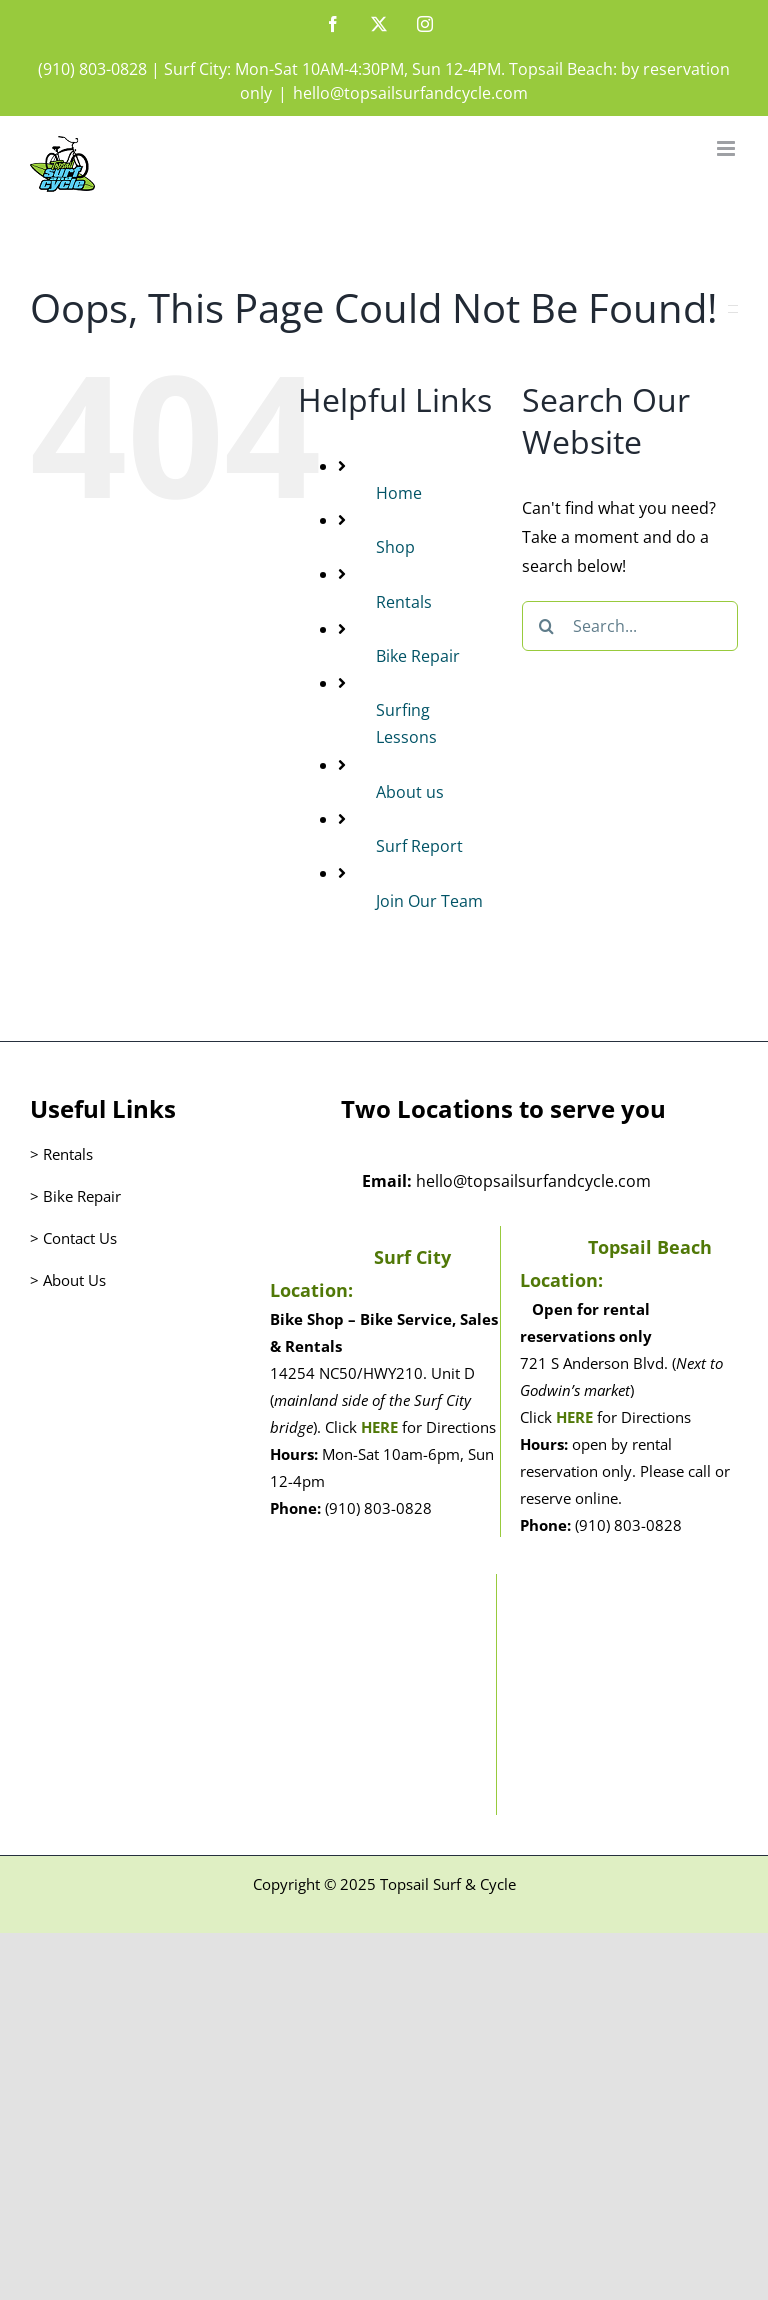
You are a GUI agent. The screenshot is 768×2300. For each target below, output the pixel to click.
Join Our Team (429, 901)
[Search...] (630, 626)
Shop (395, 547)
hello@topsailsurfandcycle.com (410, 93)
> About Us (68, 1280)
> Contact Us (73, 1238)
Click (343, 1427)
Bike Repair (418, 656)
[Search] (547, 626)
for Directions (447, 1427)
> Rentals (61, 1154)
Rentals (404, 602)
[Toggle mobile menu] (727, 148)
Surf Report (419, 846)
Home (399, 493)
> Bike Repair (75, 1196)
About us (410, 792)
